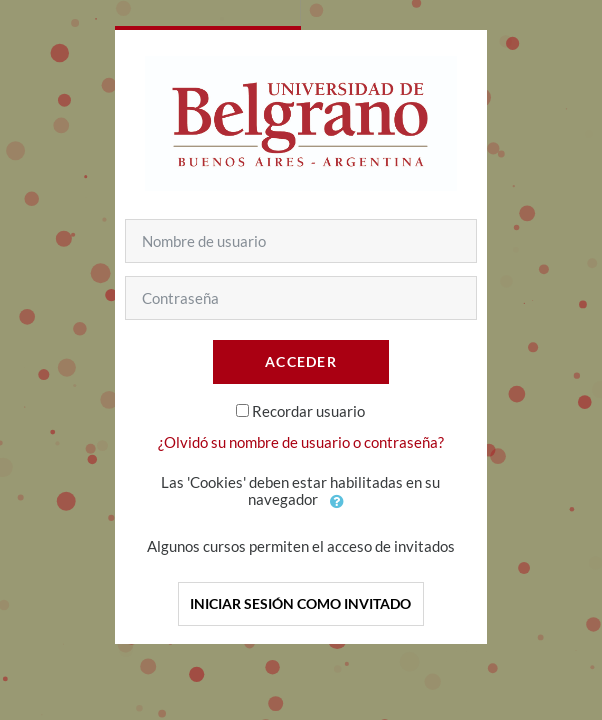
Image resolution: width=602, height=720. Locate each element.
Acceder (301, 361)
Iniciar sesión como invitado (300, 603)
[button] (337, 501)
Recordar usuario (308, 411)
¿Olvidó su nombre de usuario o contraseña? (301, 442)
